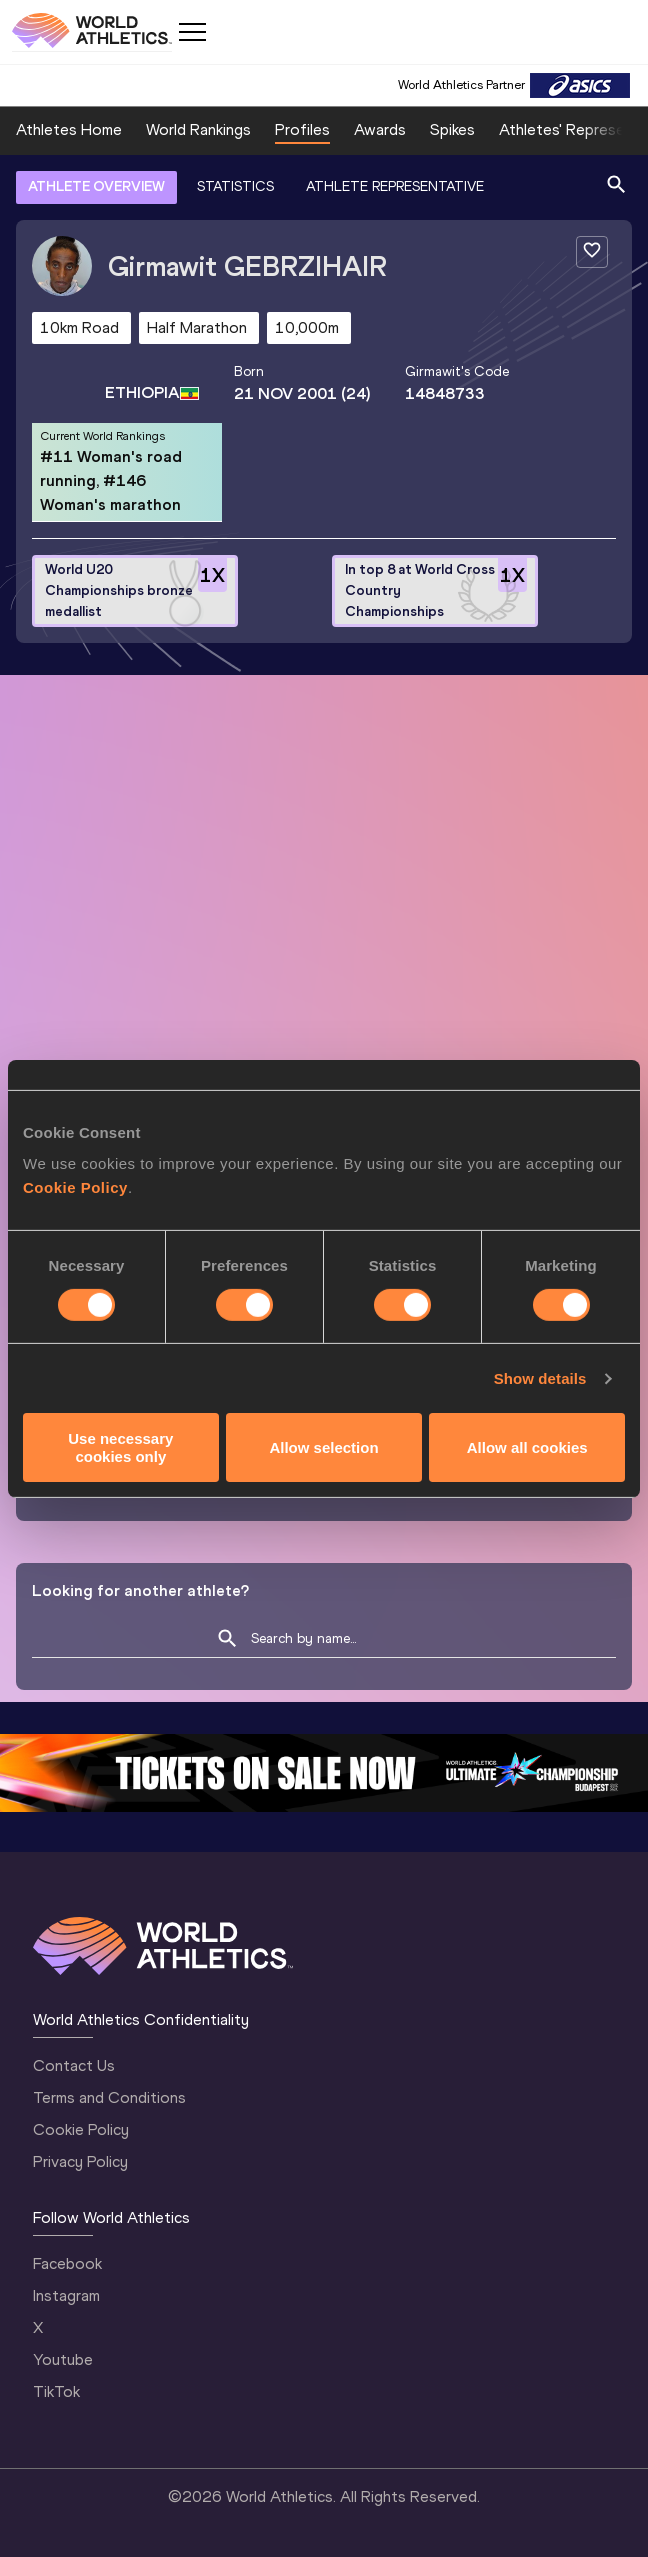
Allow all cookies (527, 1447)
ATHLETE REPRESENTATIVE (395, 186)
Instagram (66, 2295)
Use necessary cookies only (120, 1447)
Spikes (452, 129)
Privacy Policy (80, 2161)
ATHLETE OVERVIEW (96, 186)
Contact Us (74, 2065)
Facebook (67, 2263)
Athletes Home (69, 129)
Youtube (63, 2359)
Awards (380, 129)
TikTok (56, 2391)
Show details (540, 1378)
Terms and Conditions (109, 2097)
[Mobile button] (192, 32)
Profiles (302, 129)
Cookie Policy (75, 1187)
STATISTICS (235, 186)
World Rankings (198, 129)
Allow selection (323, 1447)
